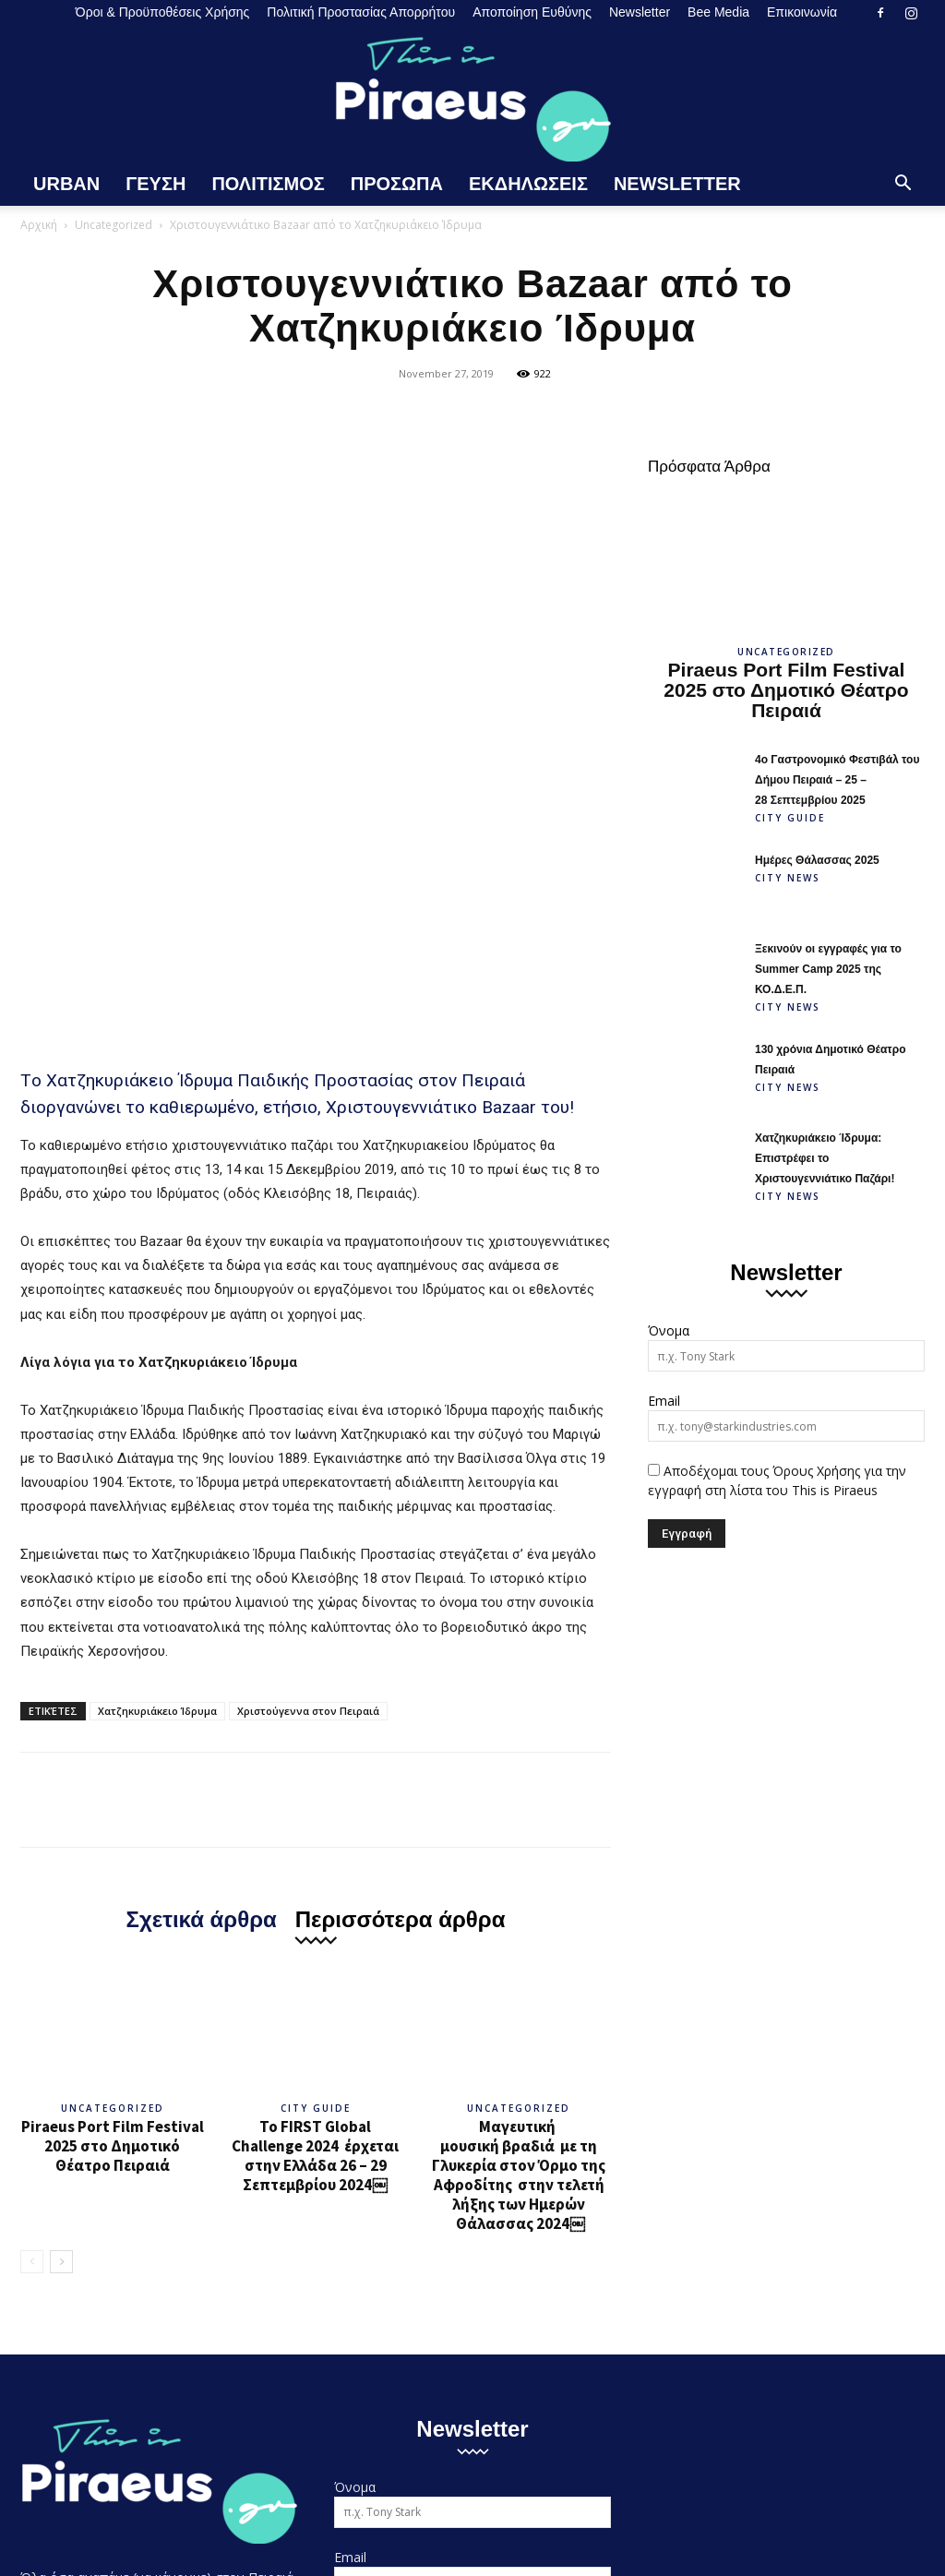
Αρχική (38, 225)
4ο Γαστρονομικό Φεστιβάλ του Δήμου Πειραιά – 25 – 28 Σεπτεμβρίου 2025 (837, 780)
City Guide (316, 1812)
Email (664, 1400)
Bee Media (718, 12)
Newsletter (639, 12)
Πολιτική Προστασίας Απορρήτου (361, 12)
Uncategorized (113, 225)
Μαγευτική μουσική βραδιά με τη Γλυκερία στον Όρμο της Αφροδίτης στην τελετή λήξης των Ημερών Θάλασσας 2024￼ (518, 1879)
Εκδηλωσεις (528, 184)
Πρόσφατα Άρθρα (709, 466)
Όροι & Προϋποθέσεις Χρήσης (163, 12)
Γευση (155, 184)
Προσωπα (397, 184)
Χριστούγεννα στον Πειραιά (308, 1415)
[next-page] (61, 1966)
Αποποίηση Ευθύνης (532, 12)
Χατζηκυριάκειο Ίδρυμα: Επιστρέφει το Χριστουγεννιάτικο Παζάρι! (824, 1158)
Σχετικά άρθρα (201, 1623)
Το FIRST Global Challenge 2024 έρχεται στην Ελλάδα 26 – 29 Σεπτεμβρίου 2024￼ (315, 1860)
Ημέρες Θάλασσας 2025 (817, 860)
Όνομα (668, 1330)
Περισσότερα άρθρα (400, 1623)
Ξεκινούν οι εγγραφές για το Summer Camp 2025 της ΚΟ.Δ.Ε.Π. (828, 969)
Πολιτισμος (267, 184)
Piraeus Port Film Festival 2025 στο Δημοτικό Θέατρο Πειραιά (112, 1850)
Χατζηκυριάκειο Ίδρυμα (157, 1415)
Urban (66, 184)
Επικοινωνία (802, 12)
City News (787, 877)
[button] (902, 185)
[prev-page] (31, 1966)
